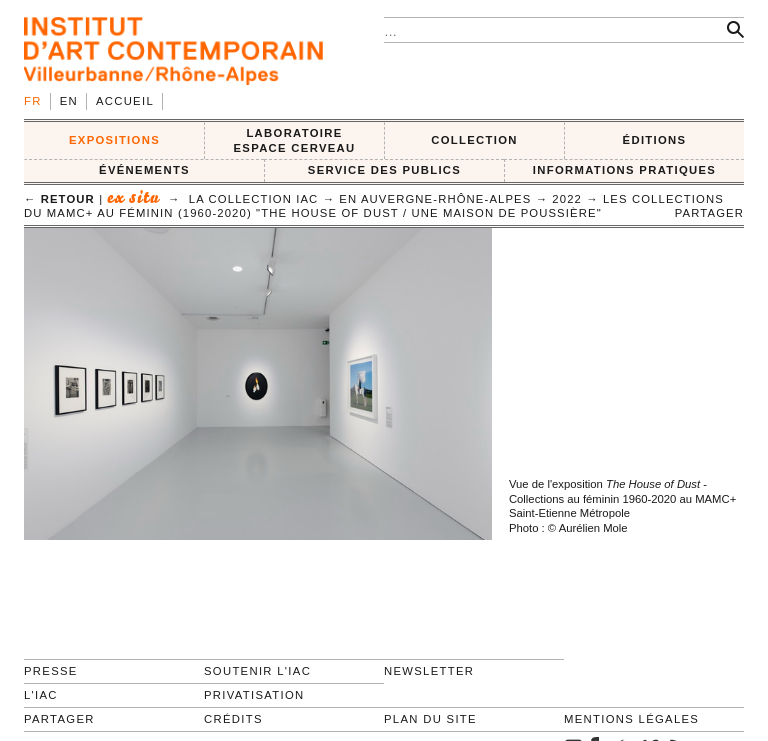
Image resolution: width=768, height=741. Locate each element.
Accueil (125, 101)
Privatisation (254, 695)
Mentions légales (631, 719)
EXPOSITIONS (114, 140)
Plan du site (430, 719)
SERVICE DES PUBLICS (384, 170)
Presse (51, 671)
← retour (59, 199)
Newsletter (429, 671)
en (69, 101)
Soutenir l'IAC (257, 671)
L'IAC (41, 695)
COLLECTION (474, 140)
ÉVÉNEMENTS (144, 170)
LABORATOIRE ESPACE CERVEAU (294, 140)
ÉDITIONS (655, 140)
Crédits (233, 719)
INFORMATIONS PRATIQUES (624, 170)
